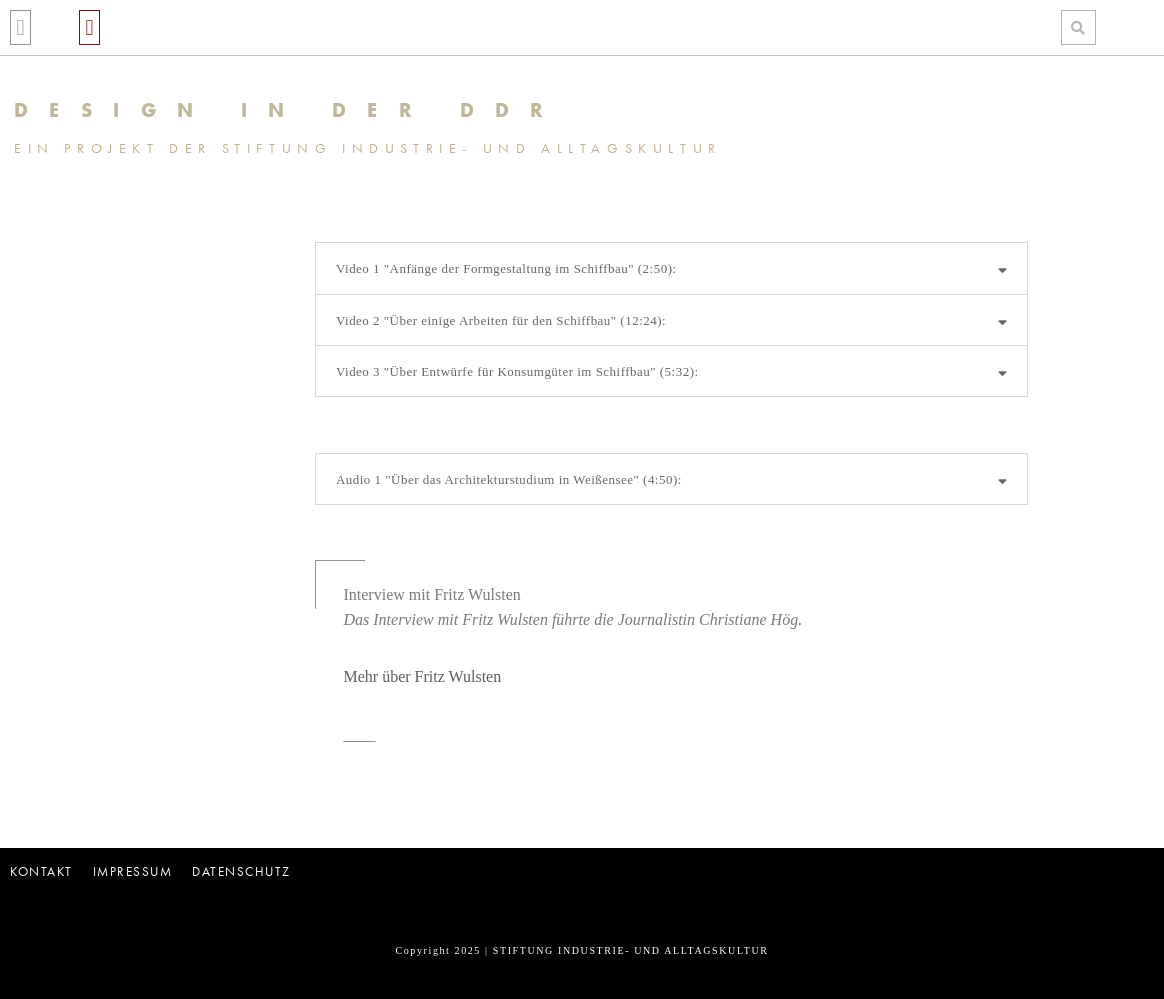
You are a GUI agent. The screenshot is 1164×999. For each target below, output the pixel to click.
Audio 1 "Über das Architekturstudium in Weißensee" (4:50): (509, 479)
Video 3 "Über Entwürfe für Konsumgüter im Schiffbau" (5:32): (517, 371)
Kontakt (41, 871)
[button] (20, 27)
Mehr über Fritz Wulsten (422, 676)
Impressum (133, 871)
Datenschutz (241, 871)
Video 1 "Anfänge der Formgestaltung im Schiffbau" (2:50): (506, 268)
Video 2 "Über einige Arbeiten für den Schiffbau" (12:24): (501, 320)
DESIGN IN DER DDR (289, 110)
